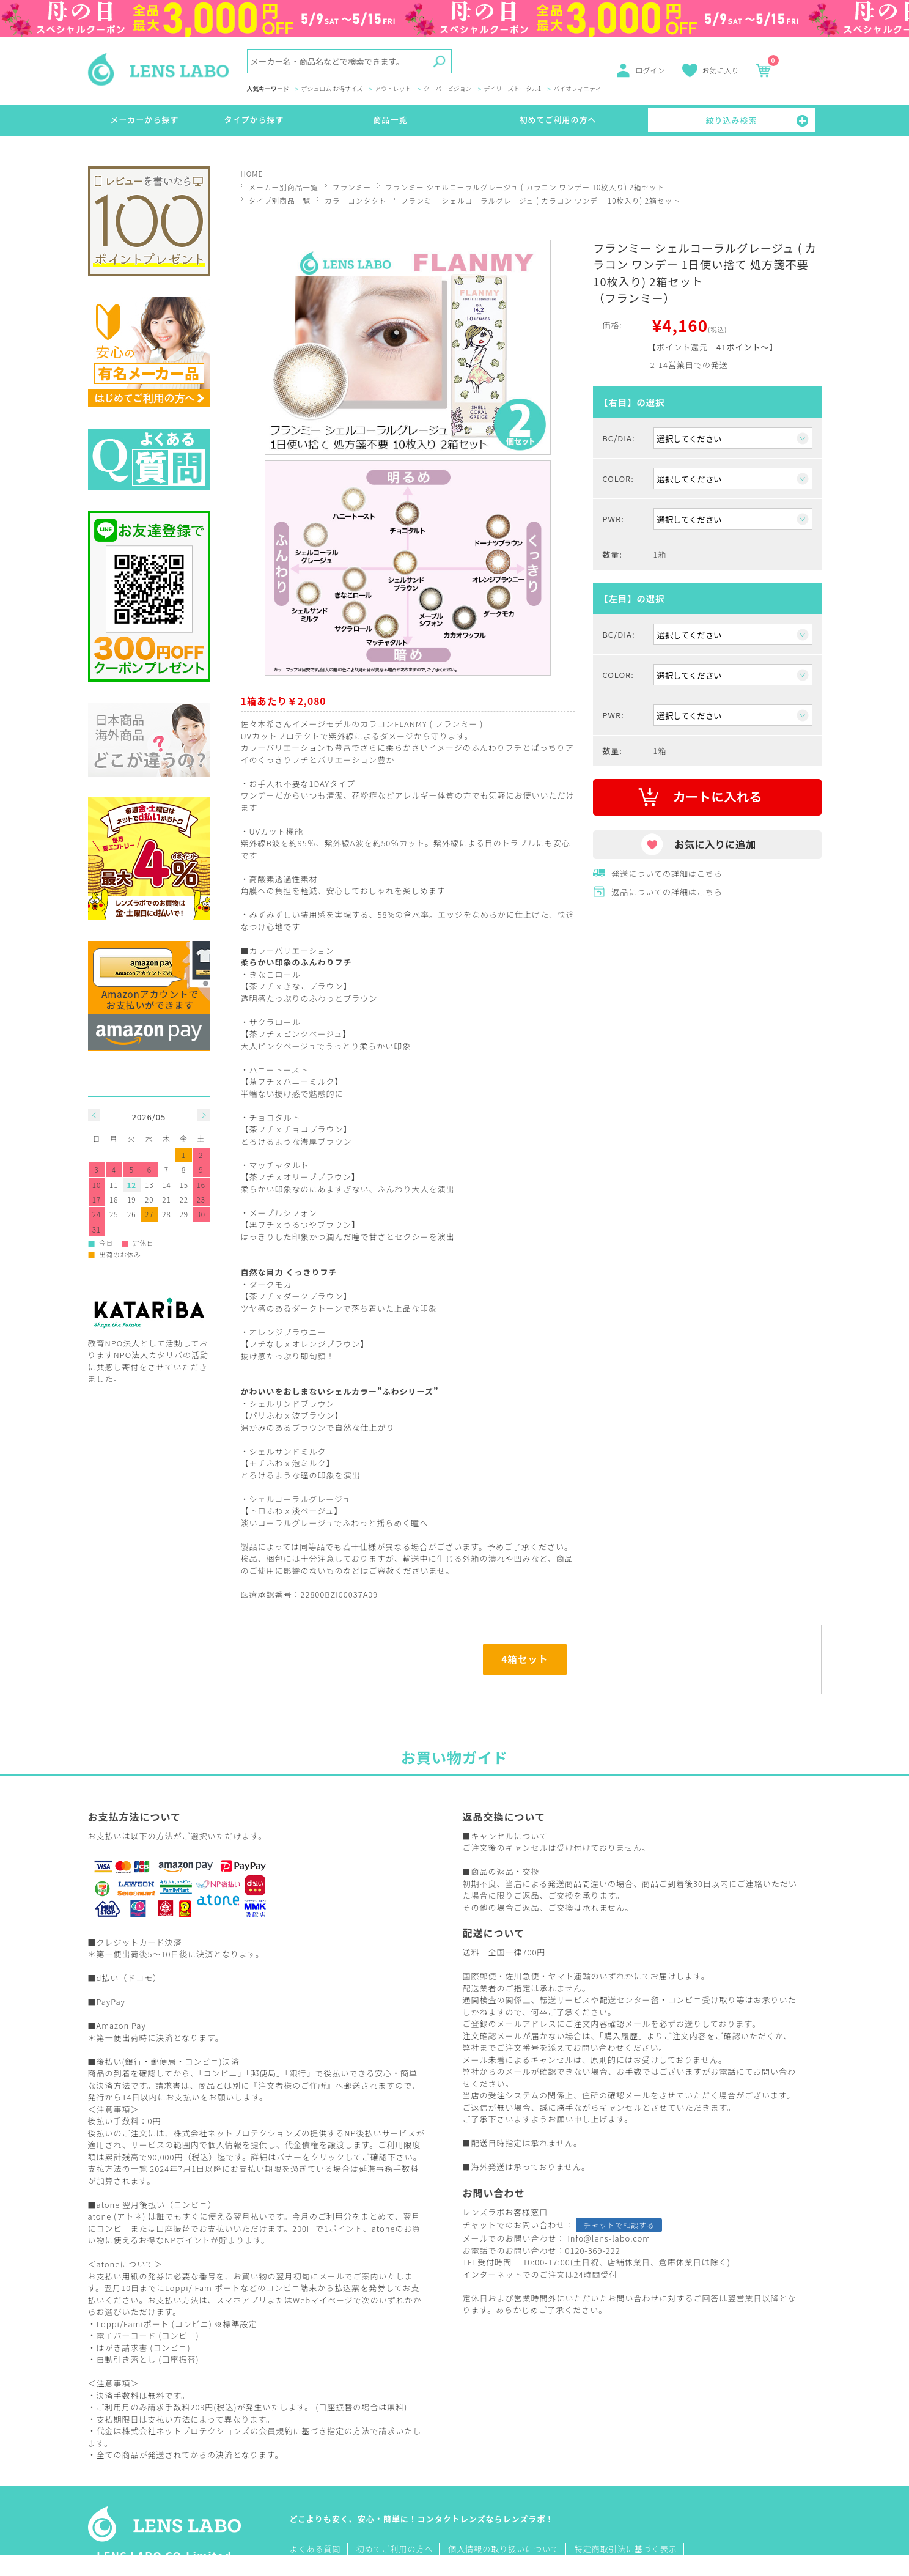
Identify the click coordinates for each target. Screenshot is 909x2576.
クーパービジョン (448, 89)
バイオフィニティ (577, 89)
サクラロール (275, 1022)
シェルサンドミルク (287, 1451)
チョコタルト (275, 1117)
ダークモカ (270, 1284)
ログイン (650, 70)
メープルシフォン (283, 1213)
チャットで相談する (619, 2225)
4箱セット (524, 1659)
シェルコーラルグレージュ (300, 1499)
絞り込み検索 (731, 120)
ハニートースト (279, 1070)
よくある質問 (315, 2549)
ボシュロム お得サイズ (332, 89)
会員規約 (276, 2431)
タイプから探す (254, 119)
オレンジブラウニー (287, 1332)
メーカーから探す (145, 119)
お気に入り (720, 70)
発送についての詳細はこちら (667, 873)
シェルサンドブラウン (292, 1403)
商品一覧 (391, 119)
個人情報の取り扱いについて (503, 2549)
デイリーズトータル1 (512, 89)
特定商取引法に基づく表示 (626, 2549)
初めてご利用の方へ (558, 119)
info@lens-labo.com (608, 2238)
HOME (252, 173)
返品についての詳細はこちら (667, 892)
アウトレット (393, 89)
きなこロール (275, 974)
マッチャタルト (279, 1165)
